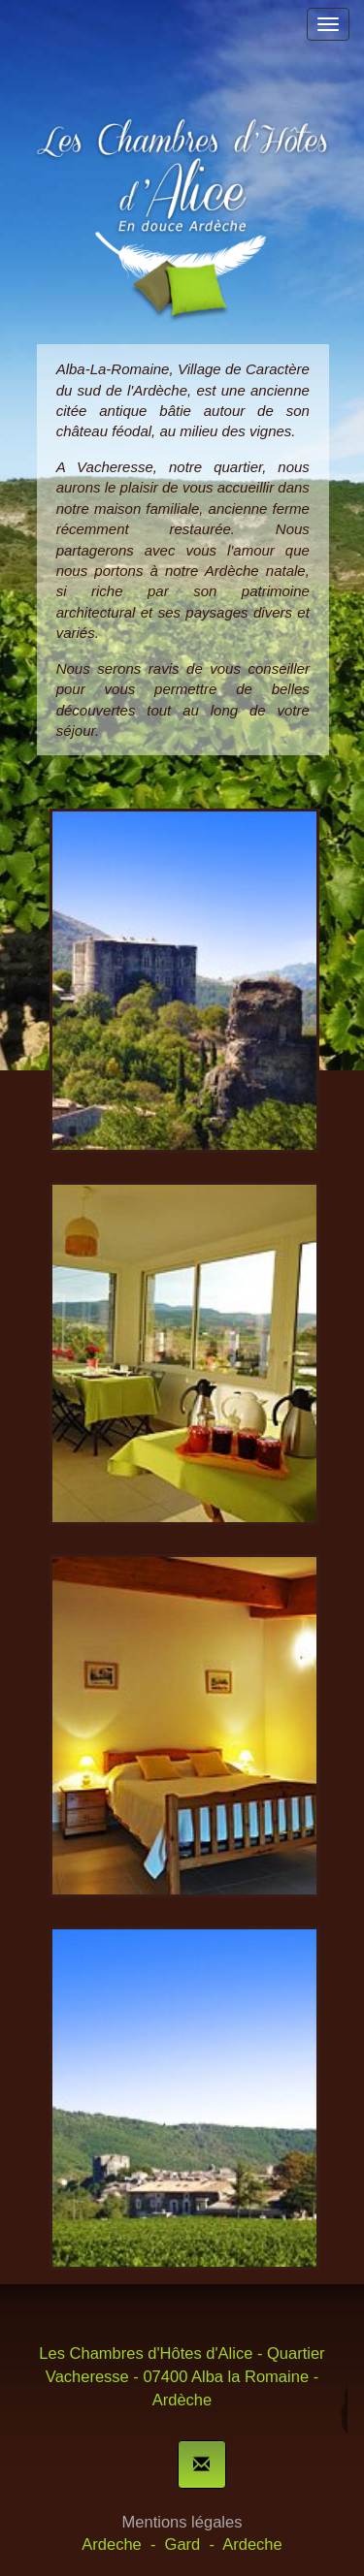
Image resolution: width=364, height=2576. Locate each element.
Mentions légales (182, 2521)
